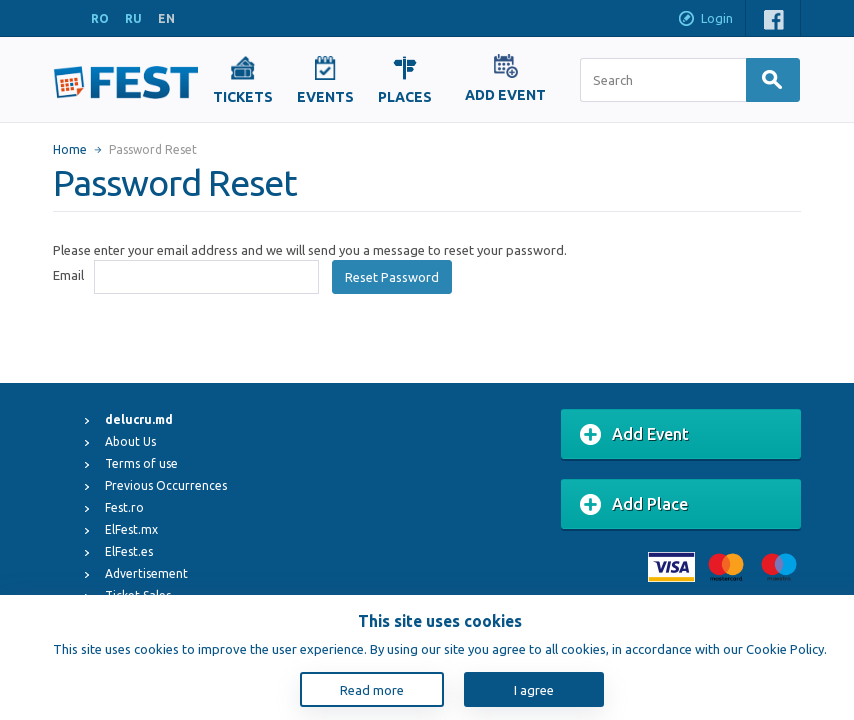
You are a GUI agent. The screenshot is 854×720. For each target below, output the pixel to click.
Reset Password (392, 277)
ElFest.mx (131, 529)
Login (705, 20)
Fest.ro (124, 507)
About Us (130, 441)
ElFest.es (129, 551)
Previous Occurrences (166, 485)
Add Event (634, 435)
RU (133, 18)
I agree (534, 690)
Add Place (634, 505)
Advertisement (146, 573)
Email (68, 275)
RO (100, 18)
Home (70, 149)
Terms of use (141, 463)
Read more (372, 690)
